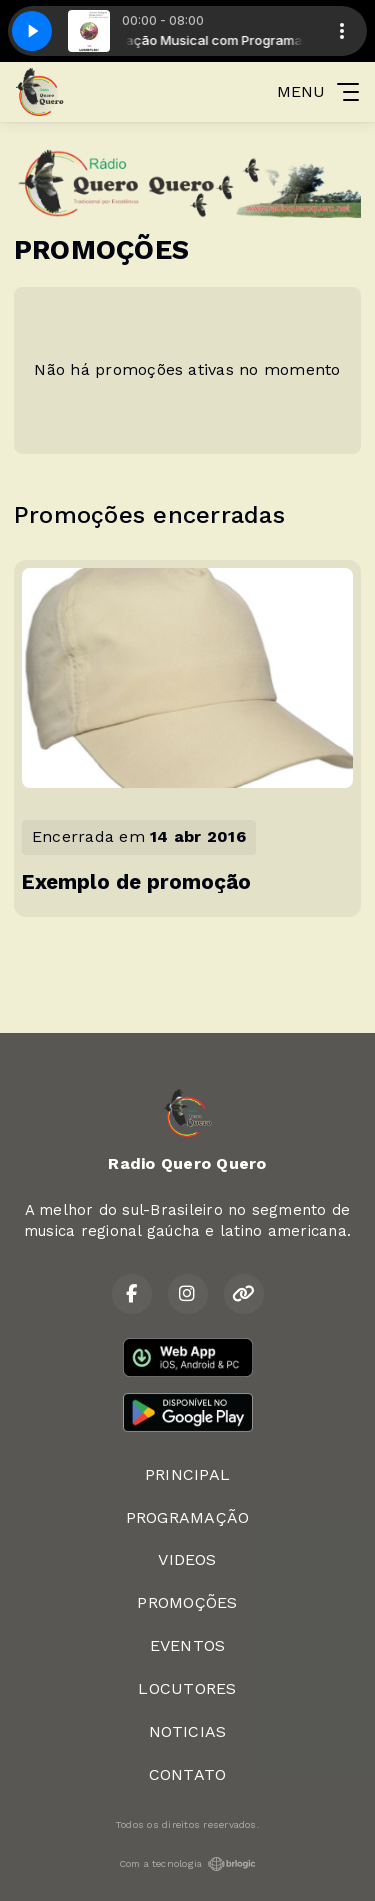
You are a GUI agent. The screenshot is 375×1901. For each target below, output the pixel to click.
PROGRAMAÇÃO (188, 1517)
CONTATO (188, 1774)
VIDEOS (187, 1559)
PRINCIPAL (187, 1474)
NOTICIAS (188, 1731)
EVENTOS (188, 1645)
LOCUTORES (187, 1688)
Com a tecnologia (188, 1864)
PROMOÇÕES (187, 1602)
